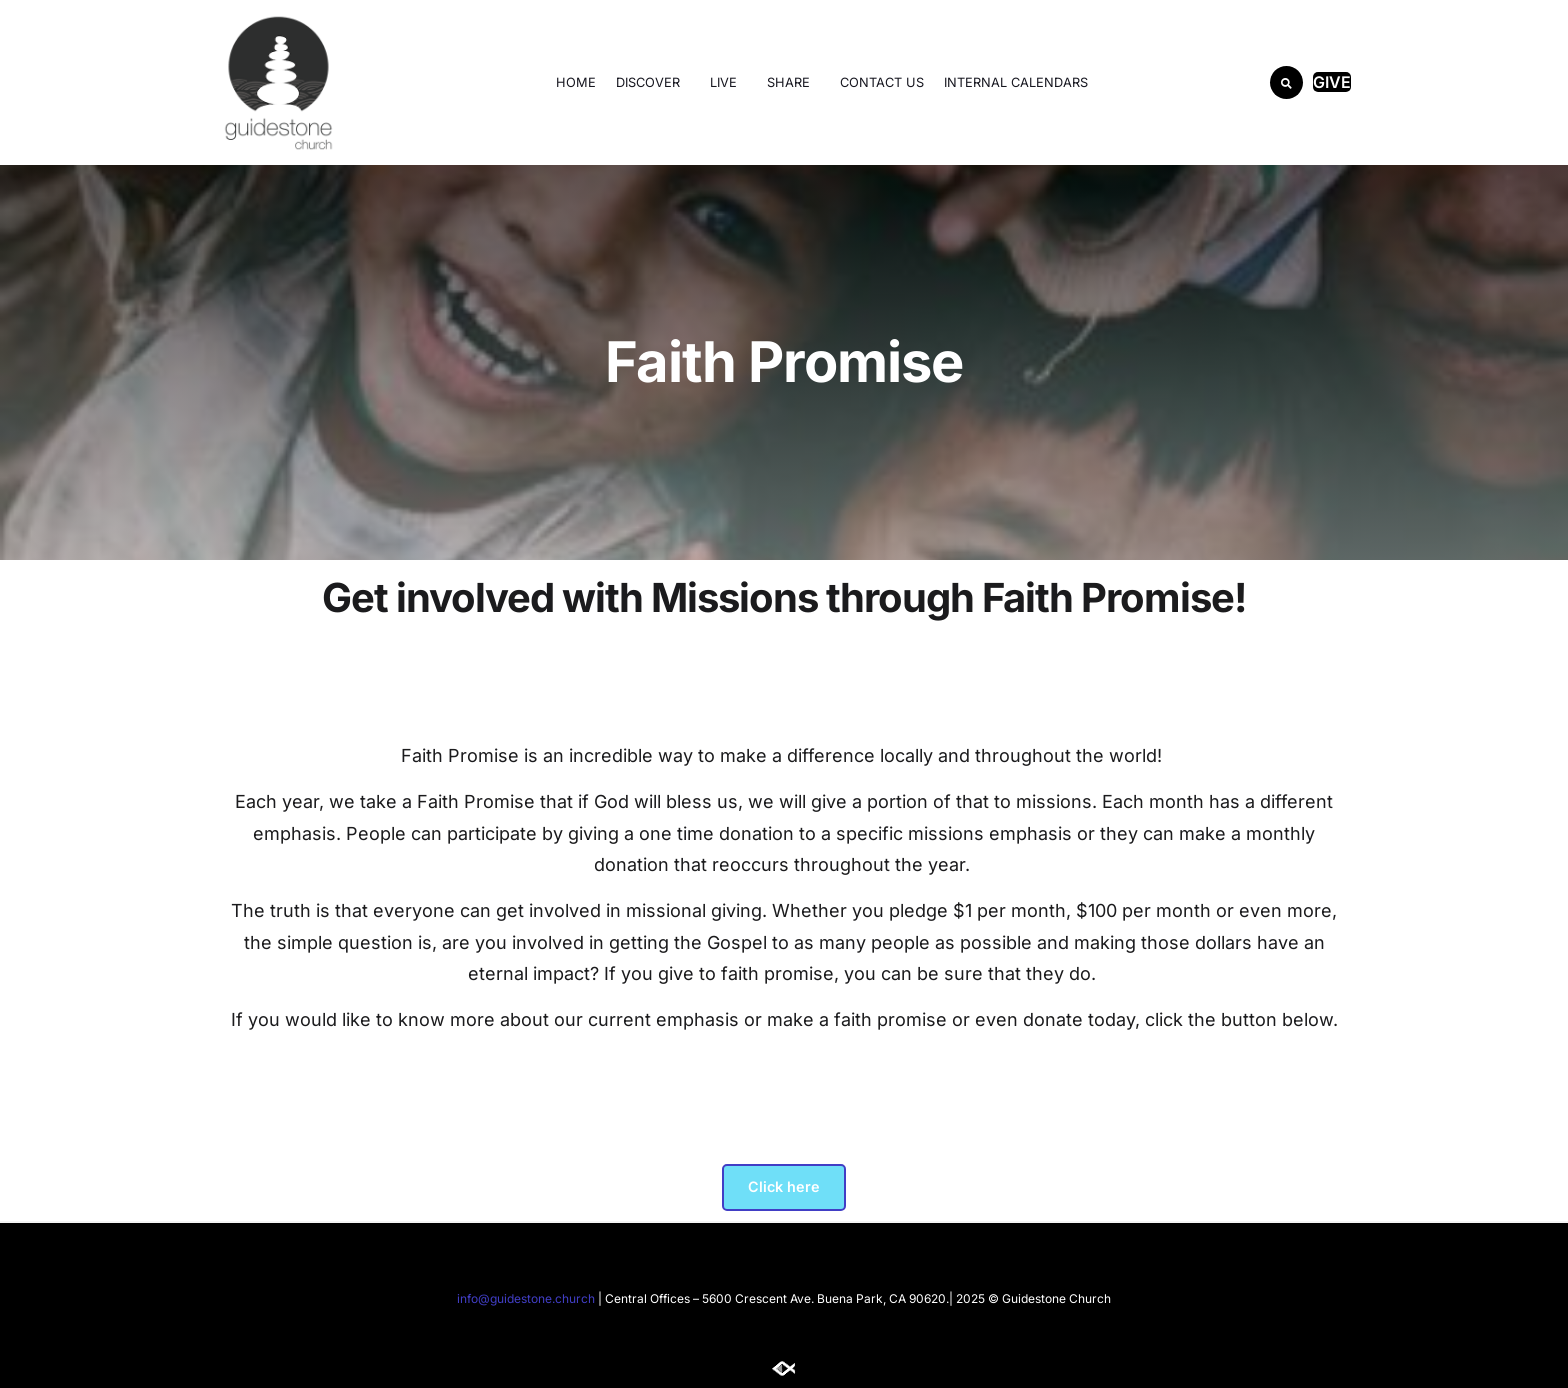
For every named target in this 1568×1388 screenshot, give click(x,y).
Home (576, 82)
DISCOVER (653, 82)
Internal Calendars (1016, 82)
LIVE (728, 82)
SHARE (793, 82)
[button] (1286, 82)
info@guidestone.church (526, 1298)
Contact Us (882, 82)
